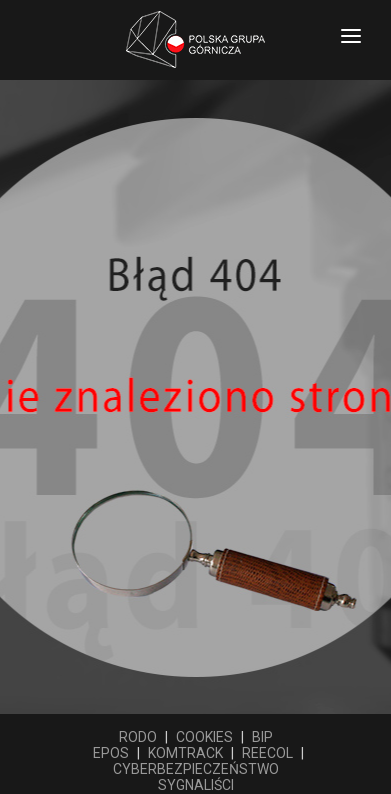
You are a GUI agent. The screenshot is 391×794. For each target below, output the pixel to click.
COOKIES (204, 737)
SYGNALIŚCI (196, 785)
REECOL (267, 753)
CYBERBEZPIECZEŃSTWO (196, 769)
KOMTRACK (185, 753)
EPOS (111, 753)
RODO (138, 737)
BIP (262, 737)
